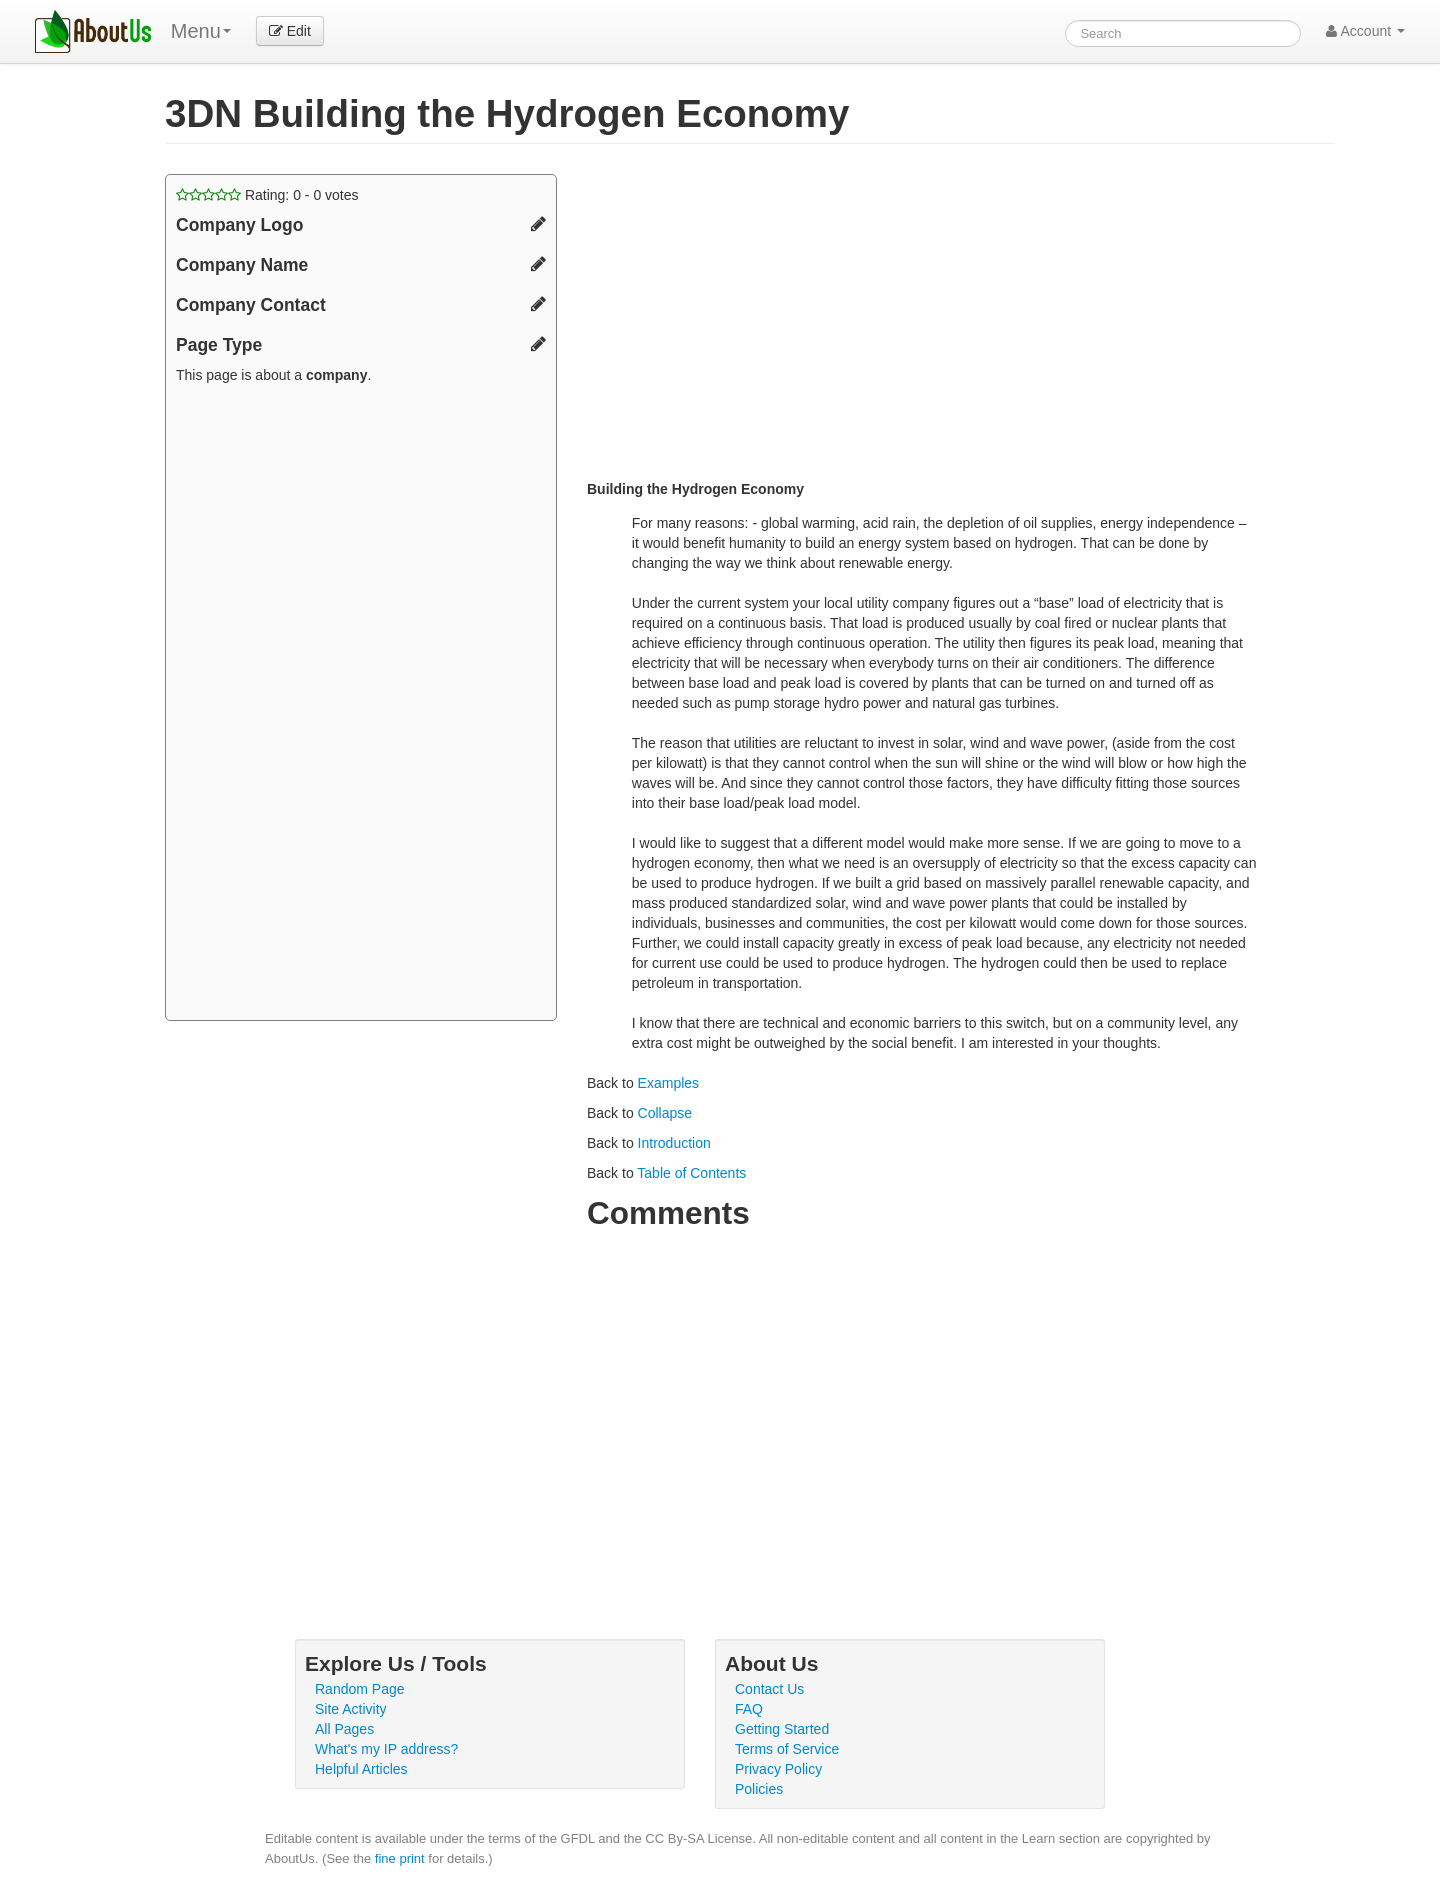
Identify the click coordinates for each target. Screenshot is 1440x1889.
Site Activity (351, 1709)
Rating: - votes (267, 195)
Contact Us (769, 1689)
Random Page (360, 1689)
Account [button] (1365, 31)
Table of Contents (691, 1173)
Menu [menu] (201, 31)
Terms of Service (787, 1749)
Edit (290, 31)
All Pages (344, 1729)
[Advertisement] (361, 705)
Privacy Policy (778, 1769)
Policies (759, 1789)
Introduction (674, 1143)
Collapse (665, 1113)
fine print (400, 1858)
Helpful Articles (361, 1769)
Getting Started (782, 1729)
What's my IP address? (386, 1749)
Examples (668, 1083)
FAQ (749, 1709)
